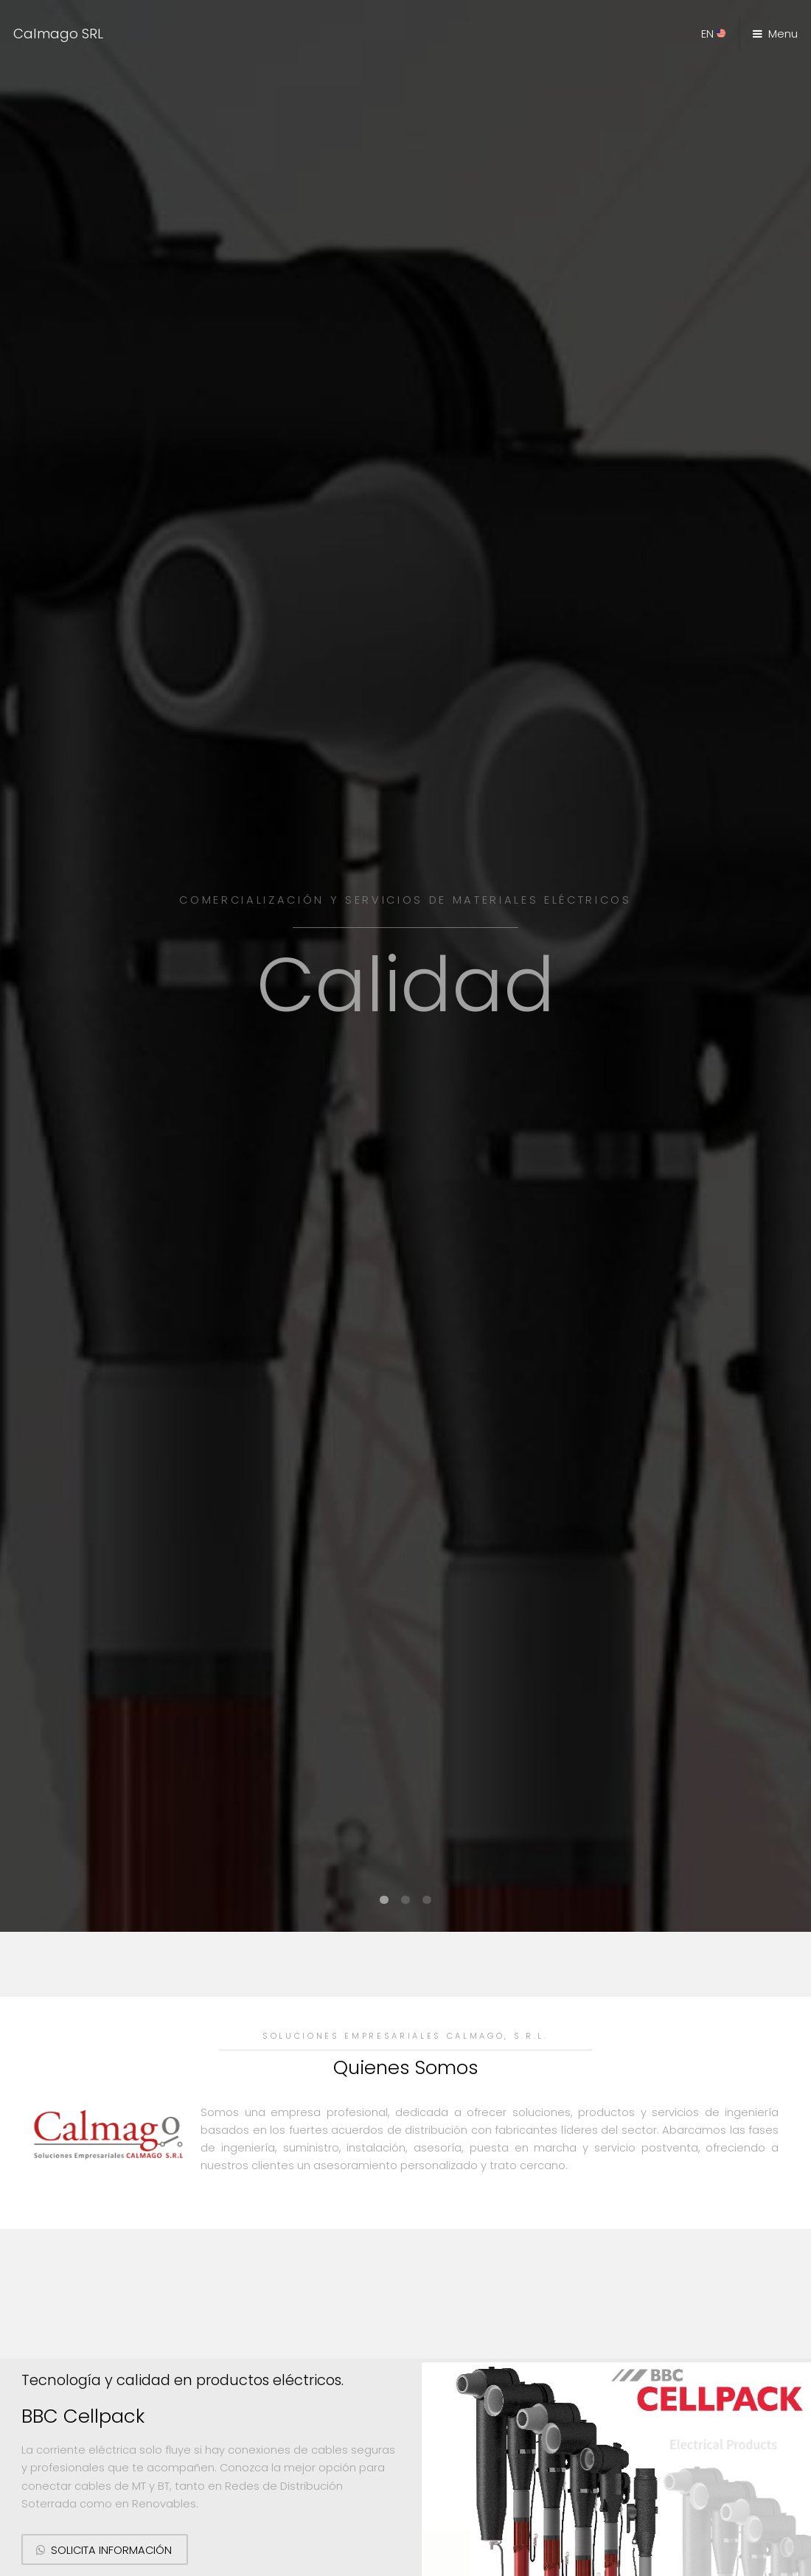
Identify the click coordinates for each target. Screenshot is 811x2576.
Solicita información (111, 2550)
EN (713, 34)
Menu (783, 34)
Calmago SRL (58, 33)
